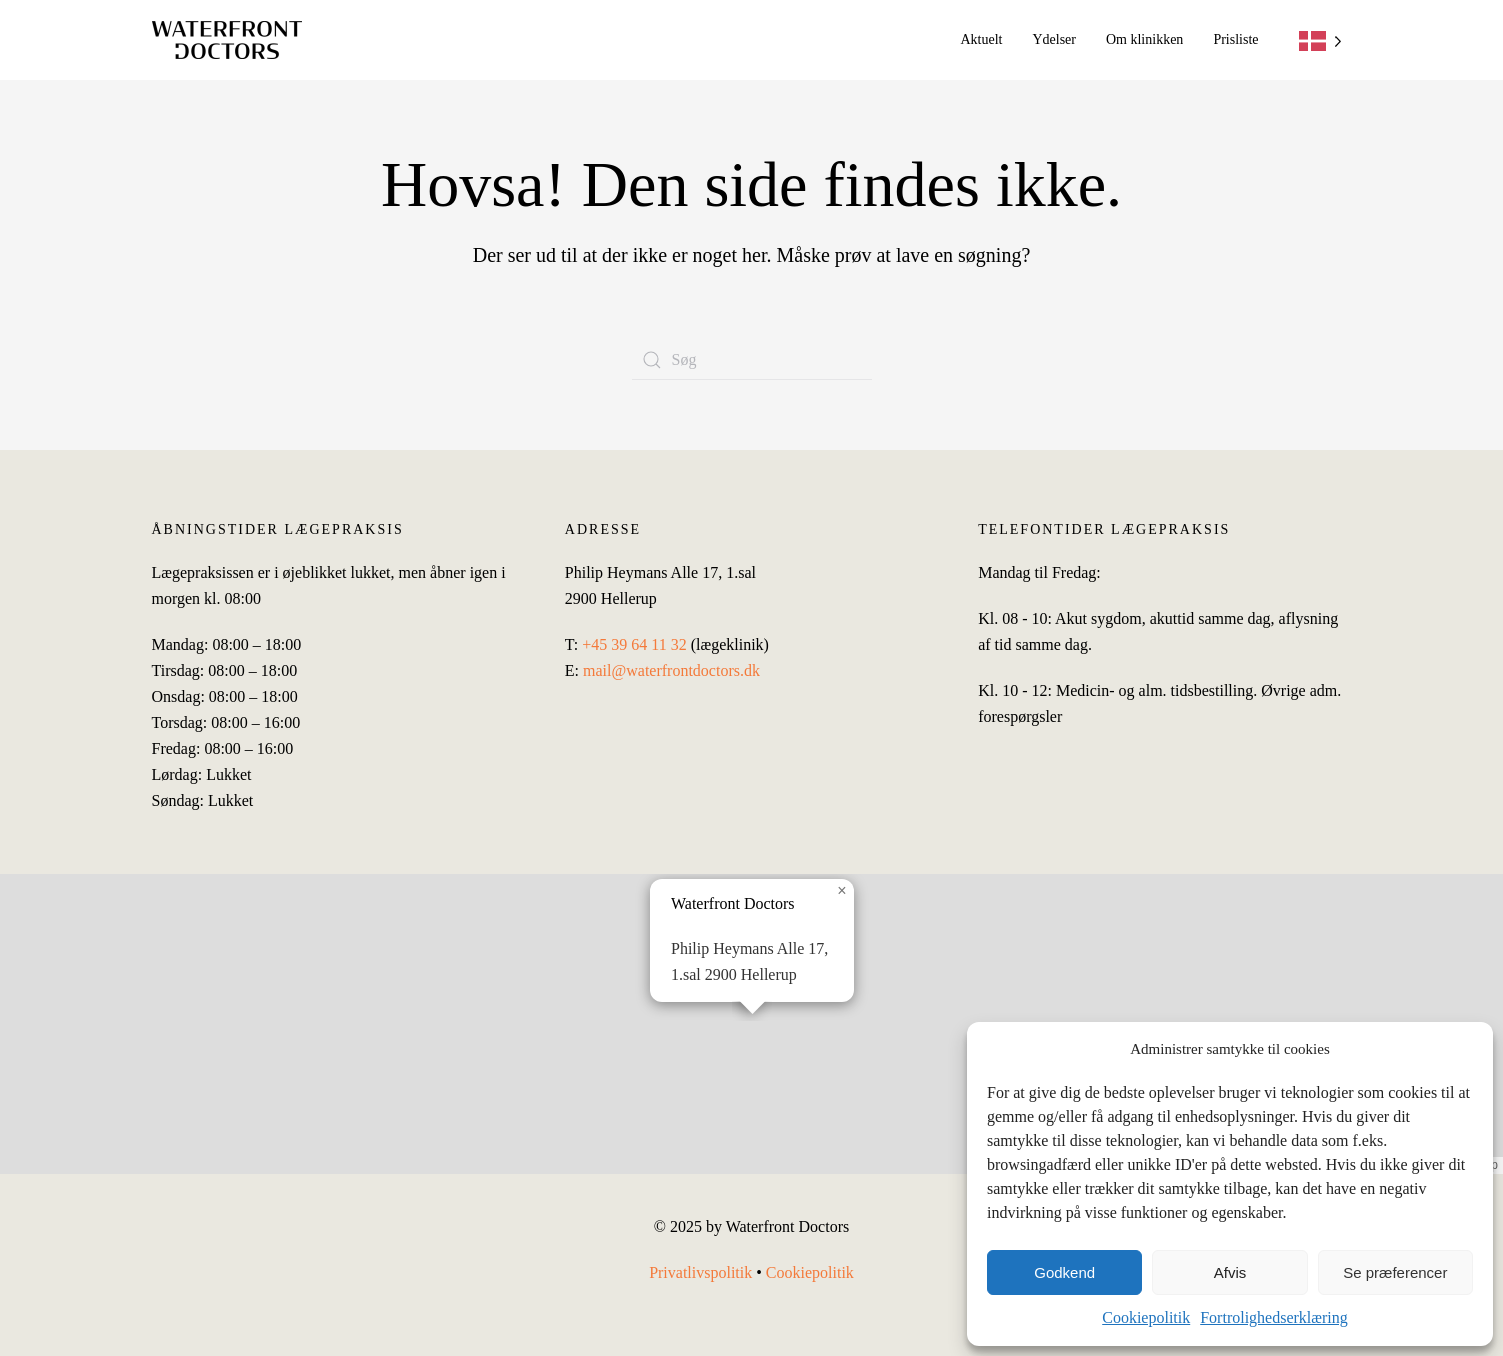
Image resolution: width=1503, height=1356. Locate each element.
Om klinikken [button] (1144, 39)
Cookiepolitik (1146, 1317)
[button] (751, 1028)
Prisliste (1235, 39)
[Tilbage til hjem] (227, 40)
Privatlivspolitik (700, 1272)
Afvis (1230, 1272)
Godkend (1064, 1272)
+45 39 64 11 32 (634, 644)
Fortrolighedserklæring (1274, 1317)
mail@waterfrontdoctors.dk (671, 670)
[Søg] (752, 360)
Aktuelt (981, 39)
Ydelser (1054, 39)
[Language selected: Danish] (1320, 40)
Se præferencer (1395, 1272)
